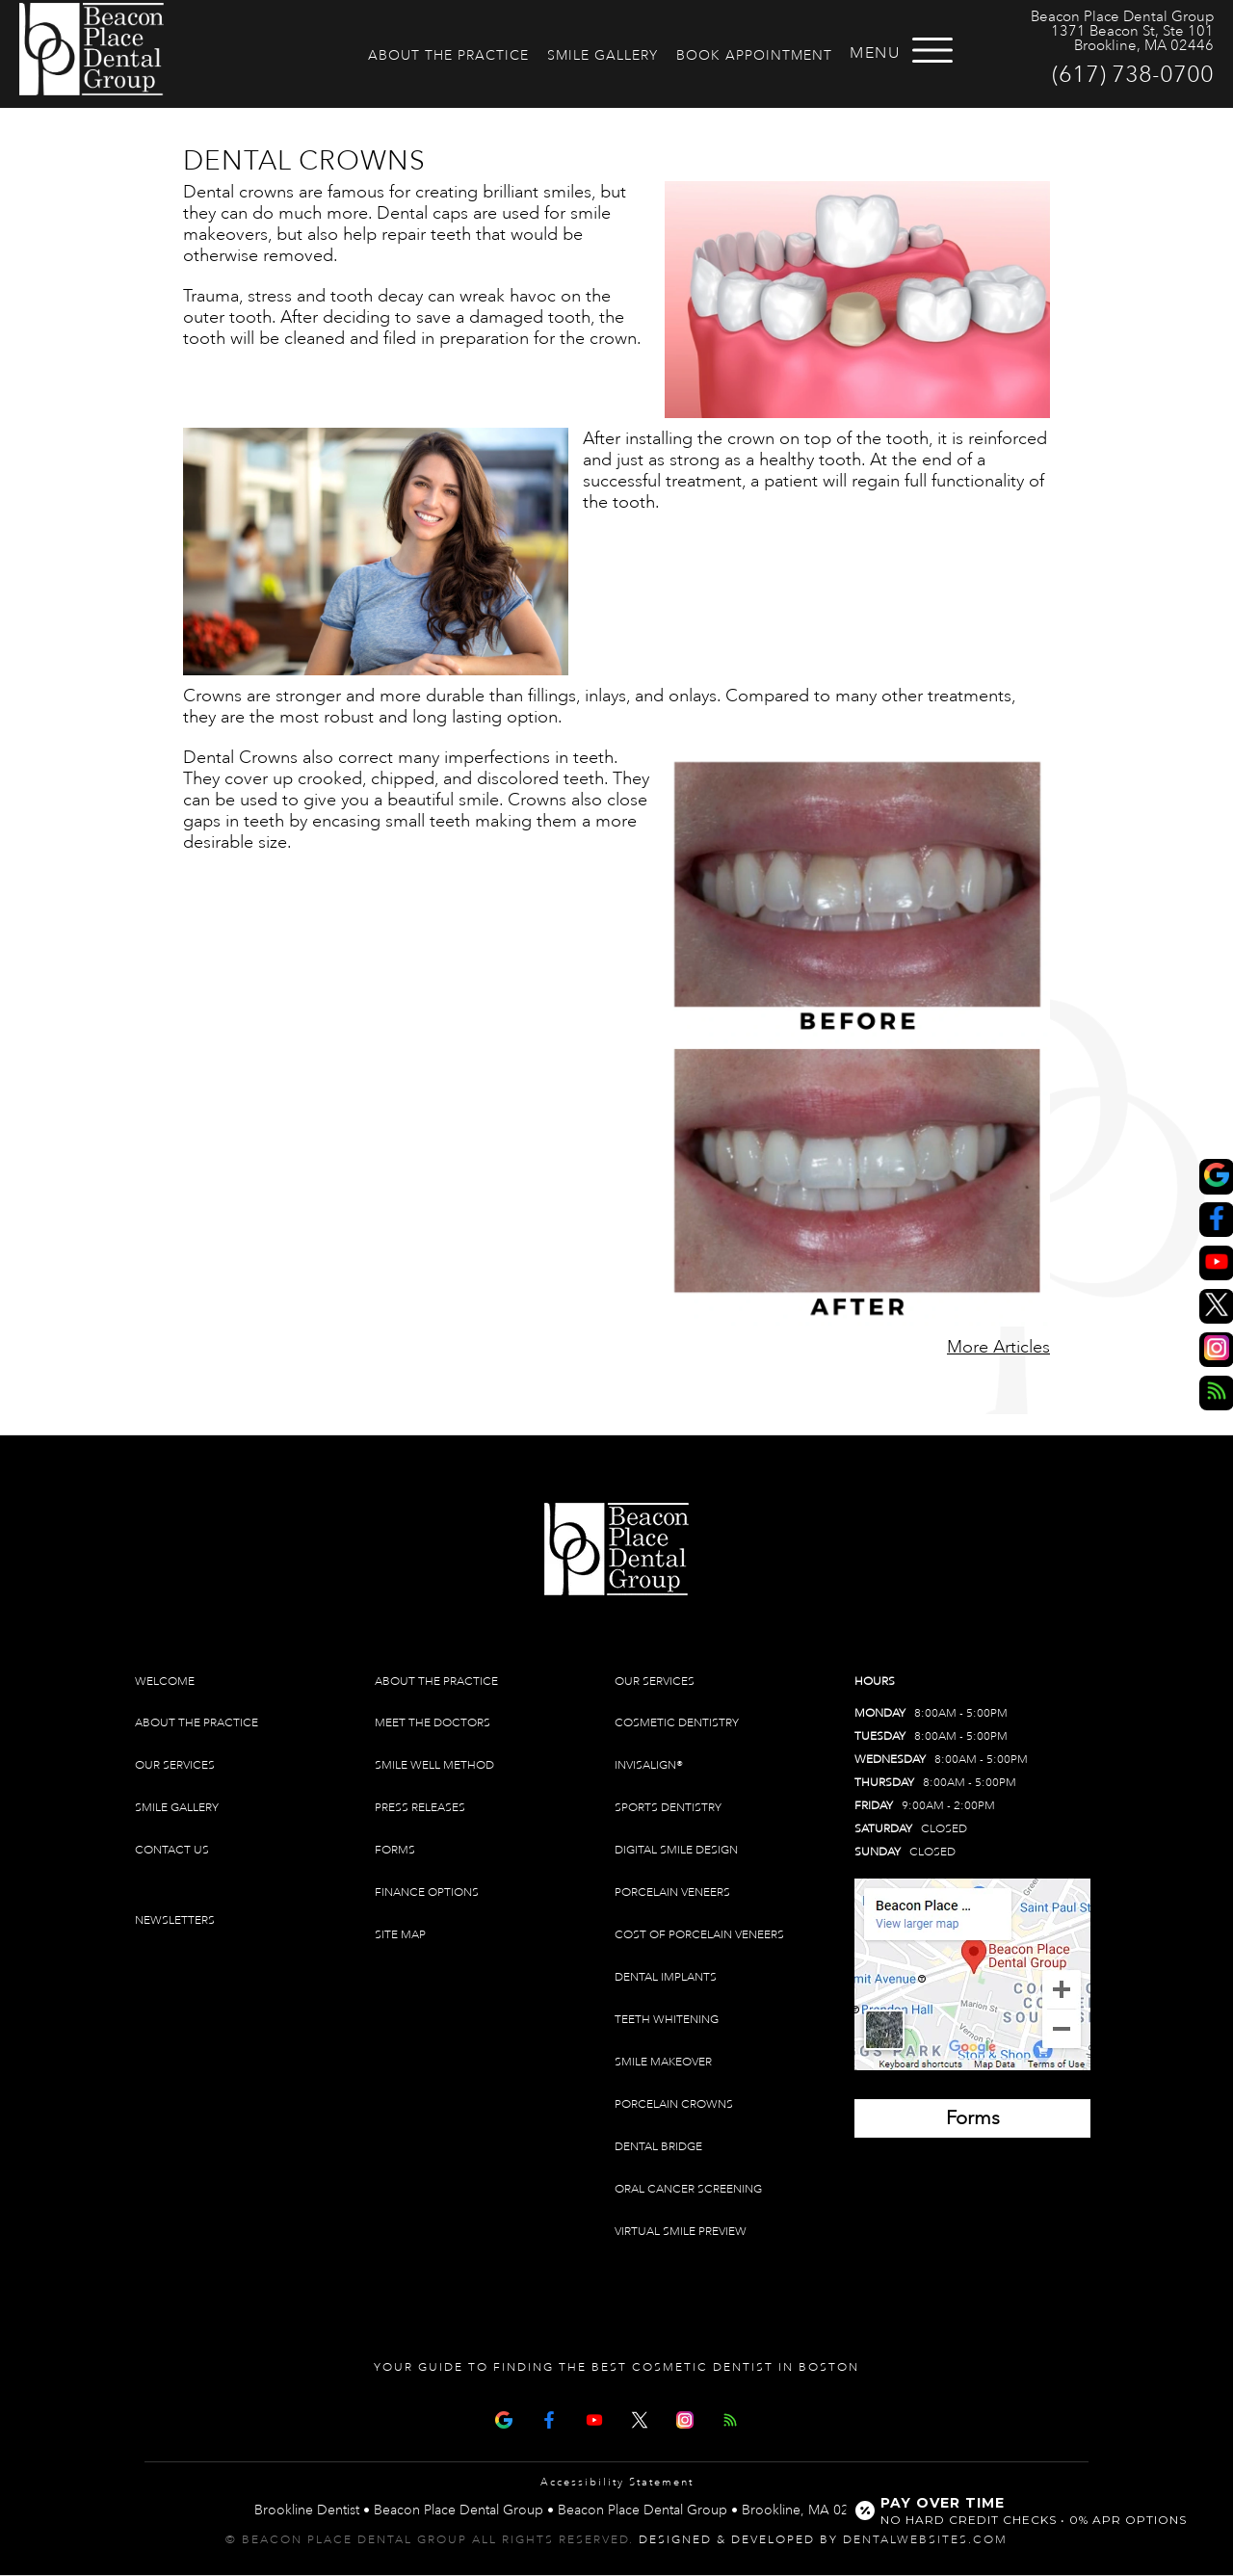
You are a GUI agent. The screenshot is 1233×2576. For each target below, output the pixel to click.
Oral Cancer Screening (688, 2189)
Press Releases (420, 1808)
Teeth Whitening (667, 2019)
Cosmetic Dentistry (677, 1723)
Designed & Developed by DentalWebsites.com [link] (823, 2540)
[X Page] (639, 2417)
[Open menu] (932, 50)
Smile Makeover (663, 2062)
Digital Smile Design (676, 1850)
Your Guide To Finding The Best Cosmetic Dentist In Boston (616, 2367)
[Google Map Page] (503, 2417)
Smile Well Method (434, 1765)
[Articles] (730, 2417)
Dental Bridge (658, 2147)
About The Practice (448, 55)
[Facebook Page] (549, 2417)
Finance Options (427, 1892)
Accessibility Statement (617, 2482)
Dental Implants (666, 1977)
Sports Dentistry (668, 1808)
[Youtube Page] (594, 2417)
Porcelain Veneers (672, 1892)
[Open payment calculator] (1024, 2510)
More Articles (998, 1346)
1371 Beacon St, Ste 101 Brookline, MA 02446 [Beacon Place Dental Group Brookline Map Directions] (1132, 38)
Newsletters (175, 1920)
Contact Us (172, 1850)
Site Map (400, 1935)
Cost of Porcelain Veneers (699, 1935)
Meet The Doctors (432, 1723)
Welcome (165, 1681)
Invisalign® (649, 1765)
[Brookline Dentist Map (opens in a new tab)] (972, 1974)
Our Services (175, 1765)
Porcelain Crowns (674, 2104)
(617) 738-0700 (1133, 74)
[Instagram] (684, 2417)
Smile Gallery (602, 55)
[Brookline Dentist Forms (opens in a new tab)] (972, 2118)
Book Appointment (754, 55)
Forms (395, 1850)
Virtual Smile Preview (681, 2231)
